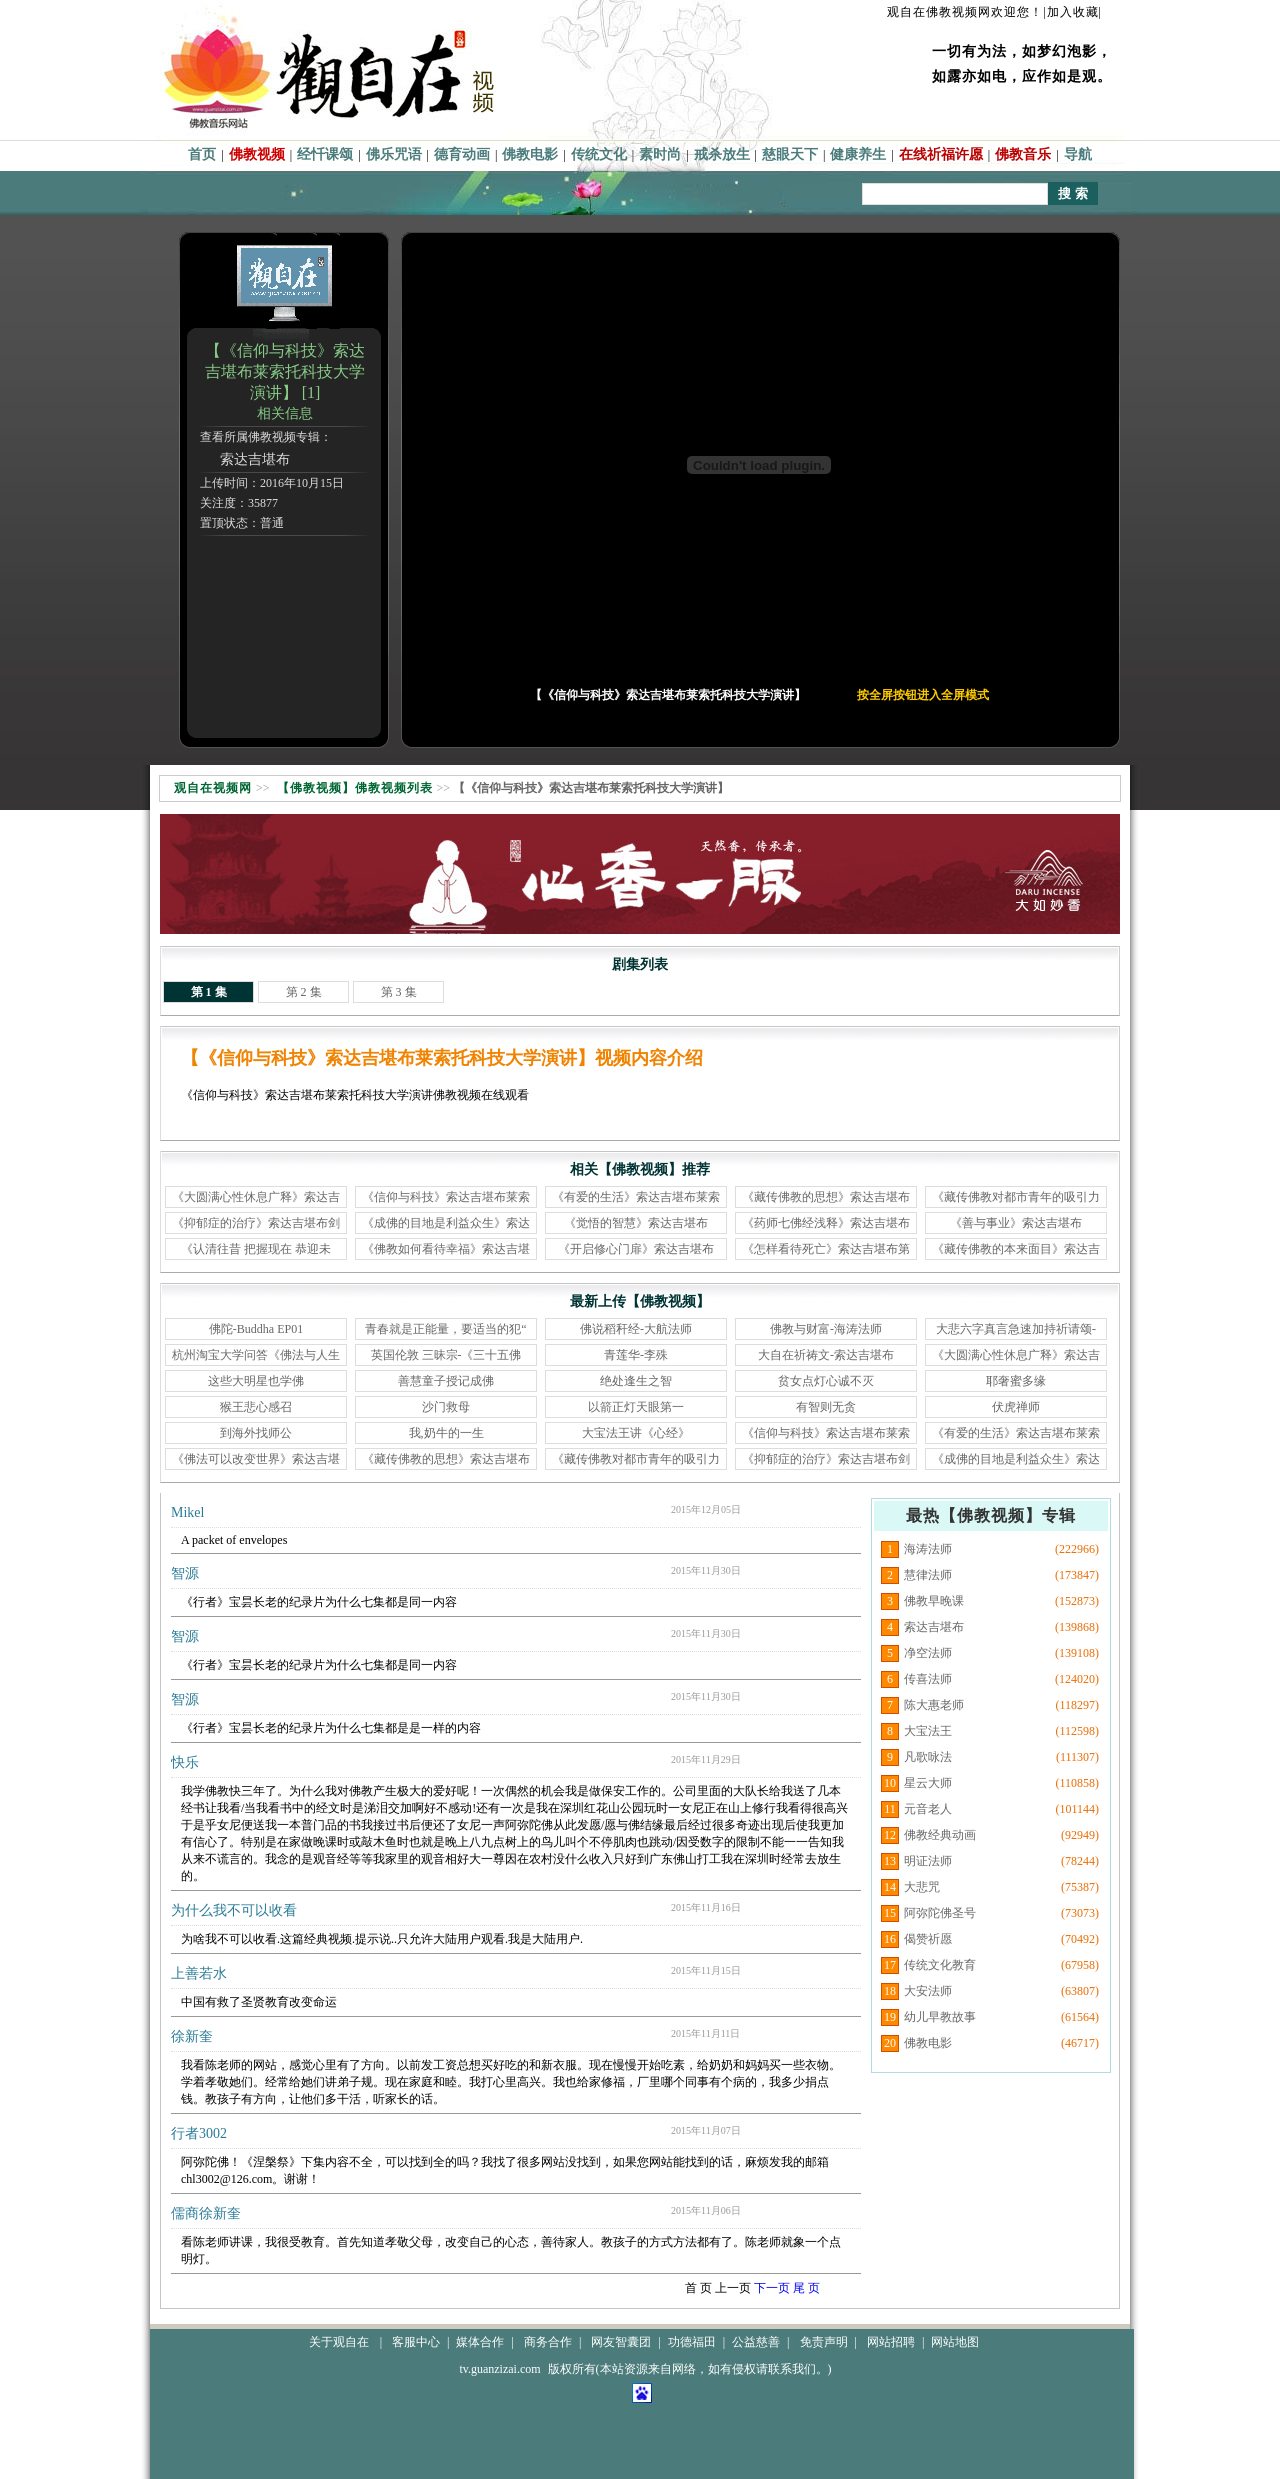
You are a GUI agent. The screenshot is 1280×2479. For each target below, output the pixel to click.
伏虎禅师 (1016, 1407)
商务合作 (548, 2342)
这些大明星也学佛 (256, 1381)
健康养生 (858, 154)
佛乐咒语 (394, 154)
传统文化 (599, 154)
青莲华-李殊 (636, 1355)
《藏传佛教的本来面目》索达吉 (1016, 1249)
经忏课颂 (325, 154)
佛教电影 (530, 154)
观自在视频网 (213, 788)
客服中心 (416, 2342)
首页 (202, 154)
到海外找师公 (256, 1433)
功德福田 (692, 2342)
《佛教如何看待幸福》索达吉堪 (446, 1249)
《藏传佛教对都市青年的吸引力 (1016, 1197)
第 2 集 (304, 992)
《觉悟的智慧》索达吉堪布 (636, 1223)
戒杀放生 (722, 154)
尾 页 (806, 2288)
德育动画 (462, 154)
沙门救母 (446, 1407)
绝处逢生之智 (636, 1381)
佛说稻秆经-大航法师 (636, 1329)
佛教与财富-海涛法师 (826, 1329)
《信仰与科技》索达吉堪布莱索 (446, 1197)
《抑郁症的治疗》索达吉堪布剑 (256, 1223)
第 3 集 (399, 992)
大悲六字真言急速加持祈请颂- (1016, 1329)
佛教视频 (257, 154)
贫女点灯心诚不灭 (826, 1381)
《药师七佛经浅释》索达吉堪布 (826, 1223)
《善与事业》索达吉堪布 (1016, 1223)
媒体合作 (480, 2342)
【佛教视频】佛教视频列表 (355, 788)
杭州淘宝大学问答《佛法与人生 (256, 1355)
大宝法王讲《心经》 (636, 1433)
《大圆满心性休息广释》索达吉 (256, 1197)
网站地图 (955, 2342)
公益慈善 (756, 2342)
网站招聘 (891, 2342)
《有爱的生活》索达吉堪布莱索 (636, 1197)
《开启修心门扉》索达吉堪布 (636, 1249)
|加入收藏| (1072, 12)
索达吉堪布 (255, 459)
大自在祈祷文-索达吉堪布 (826, 1355)
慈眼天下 (790, 154)
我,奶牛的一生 (446, 1433)
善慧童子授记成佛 (446, 1381)
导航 (1078, 154)
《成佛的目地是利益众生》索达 (446, 1223)
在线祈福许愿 (941, 154)
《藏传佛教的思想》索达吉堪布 (826, 1197)
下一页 (772, 2288)
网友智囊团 (621, 2342)
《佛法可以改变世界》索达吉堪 (256, 1459)
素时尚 (660, 154)
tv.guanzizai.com (499, 2369)
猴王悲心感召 (256, 1407)
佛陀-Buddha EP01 (256, 1329)
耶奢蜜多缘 (1016, 1381)
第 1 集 (209, 992)
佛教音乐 (1023, 154)
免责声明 (824, 2342)
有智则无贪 (826, 1407)
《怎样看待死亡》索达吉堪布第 (826, 1249)
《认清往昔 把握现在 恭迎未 (256, 1249)
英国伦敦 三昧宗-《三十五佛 (446, 1355)
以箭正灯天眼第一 (636, 1407)
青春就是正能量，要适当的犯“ (445, 1329)
